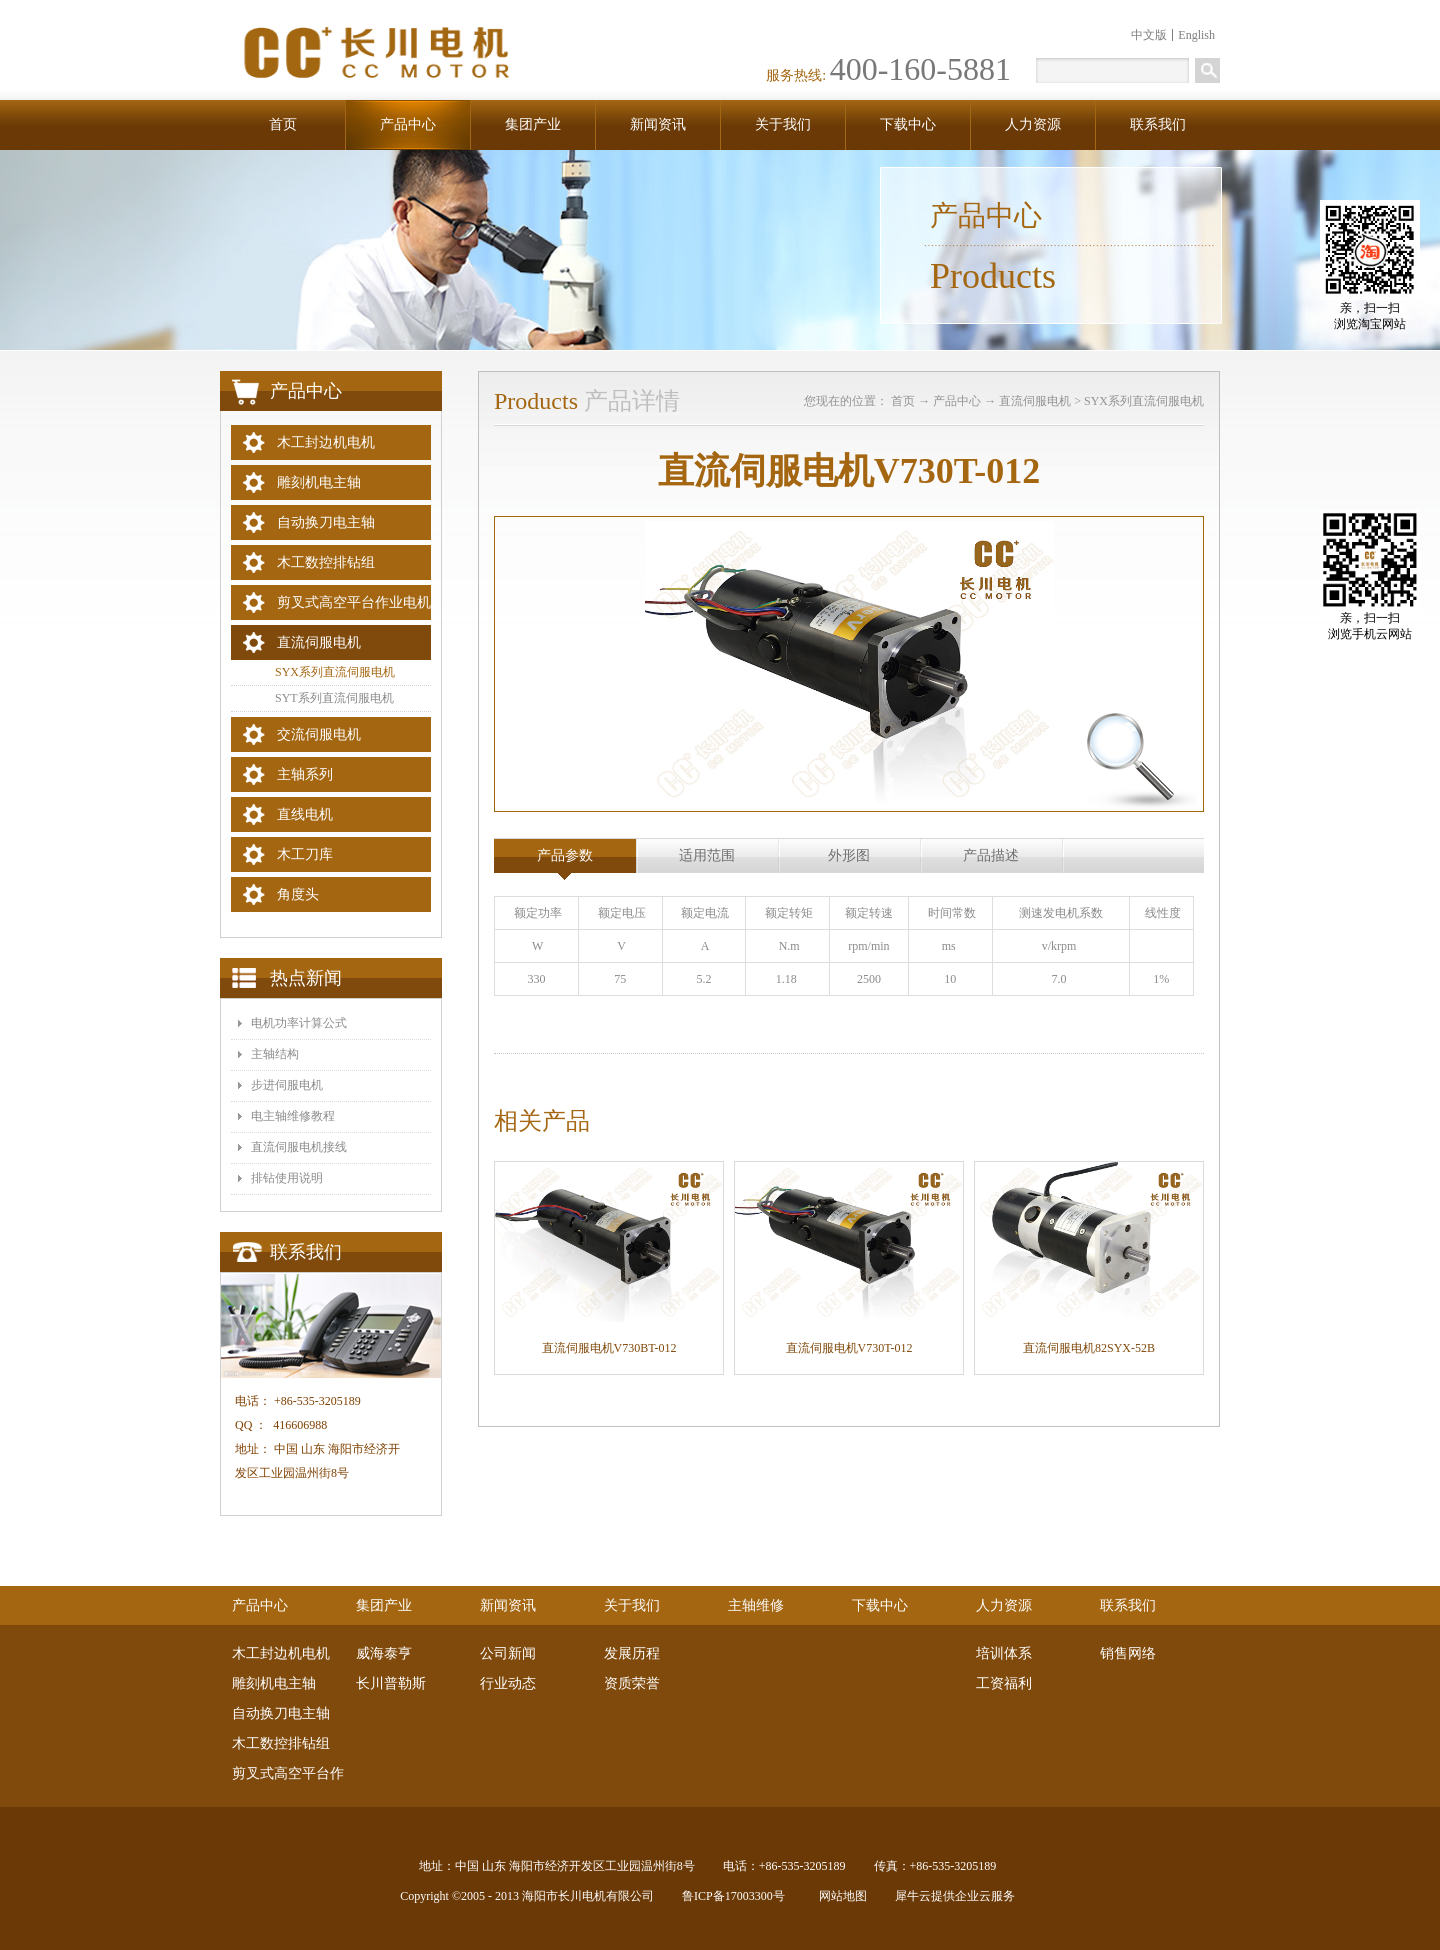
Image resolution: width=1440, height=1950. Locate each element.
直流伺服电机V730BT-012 (609, 1348)
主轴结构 (275, 1054)
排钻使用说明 (287, 1178)
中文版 (1149, 35)
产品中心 (957, 401)
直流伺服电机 (1035, 401)
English (1196, 35)
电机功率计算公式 (299, 1023)
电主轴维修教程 (293, 1116)
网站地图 (840, 1896)
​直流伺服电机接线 (299, 1147)
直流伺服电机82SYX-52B (1089, 1348)
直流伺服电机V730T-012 (849, 1348)
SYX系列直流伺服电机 (1144, 401)
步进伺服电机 (287, 1085)
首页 (283, 124)
